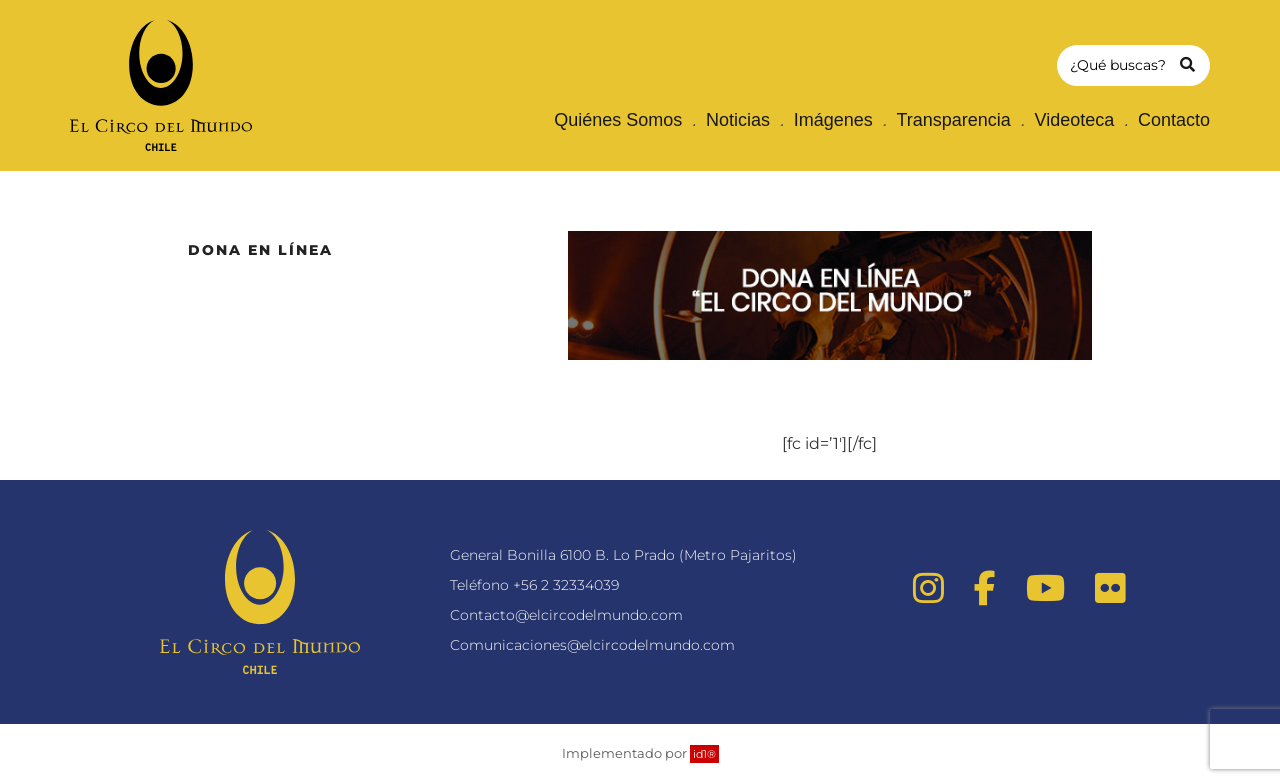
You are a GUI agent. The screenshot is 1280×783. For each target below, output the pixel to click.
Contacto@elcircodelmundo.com (566, 615)
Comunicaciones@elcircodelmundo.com (592, 645)
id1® (704, 754)
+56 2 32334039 (566, 585)
